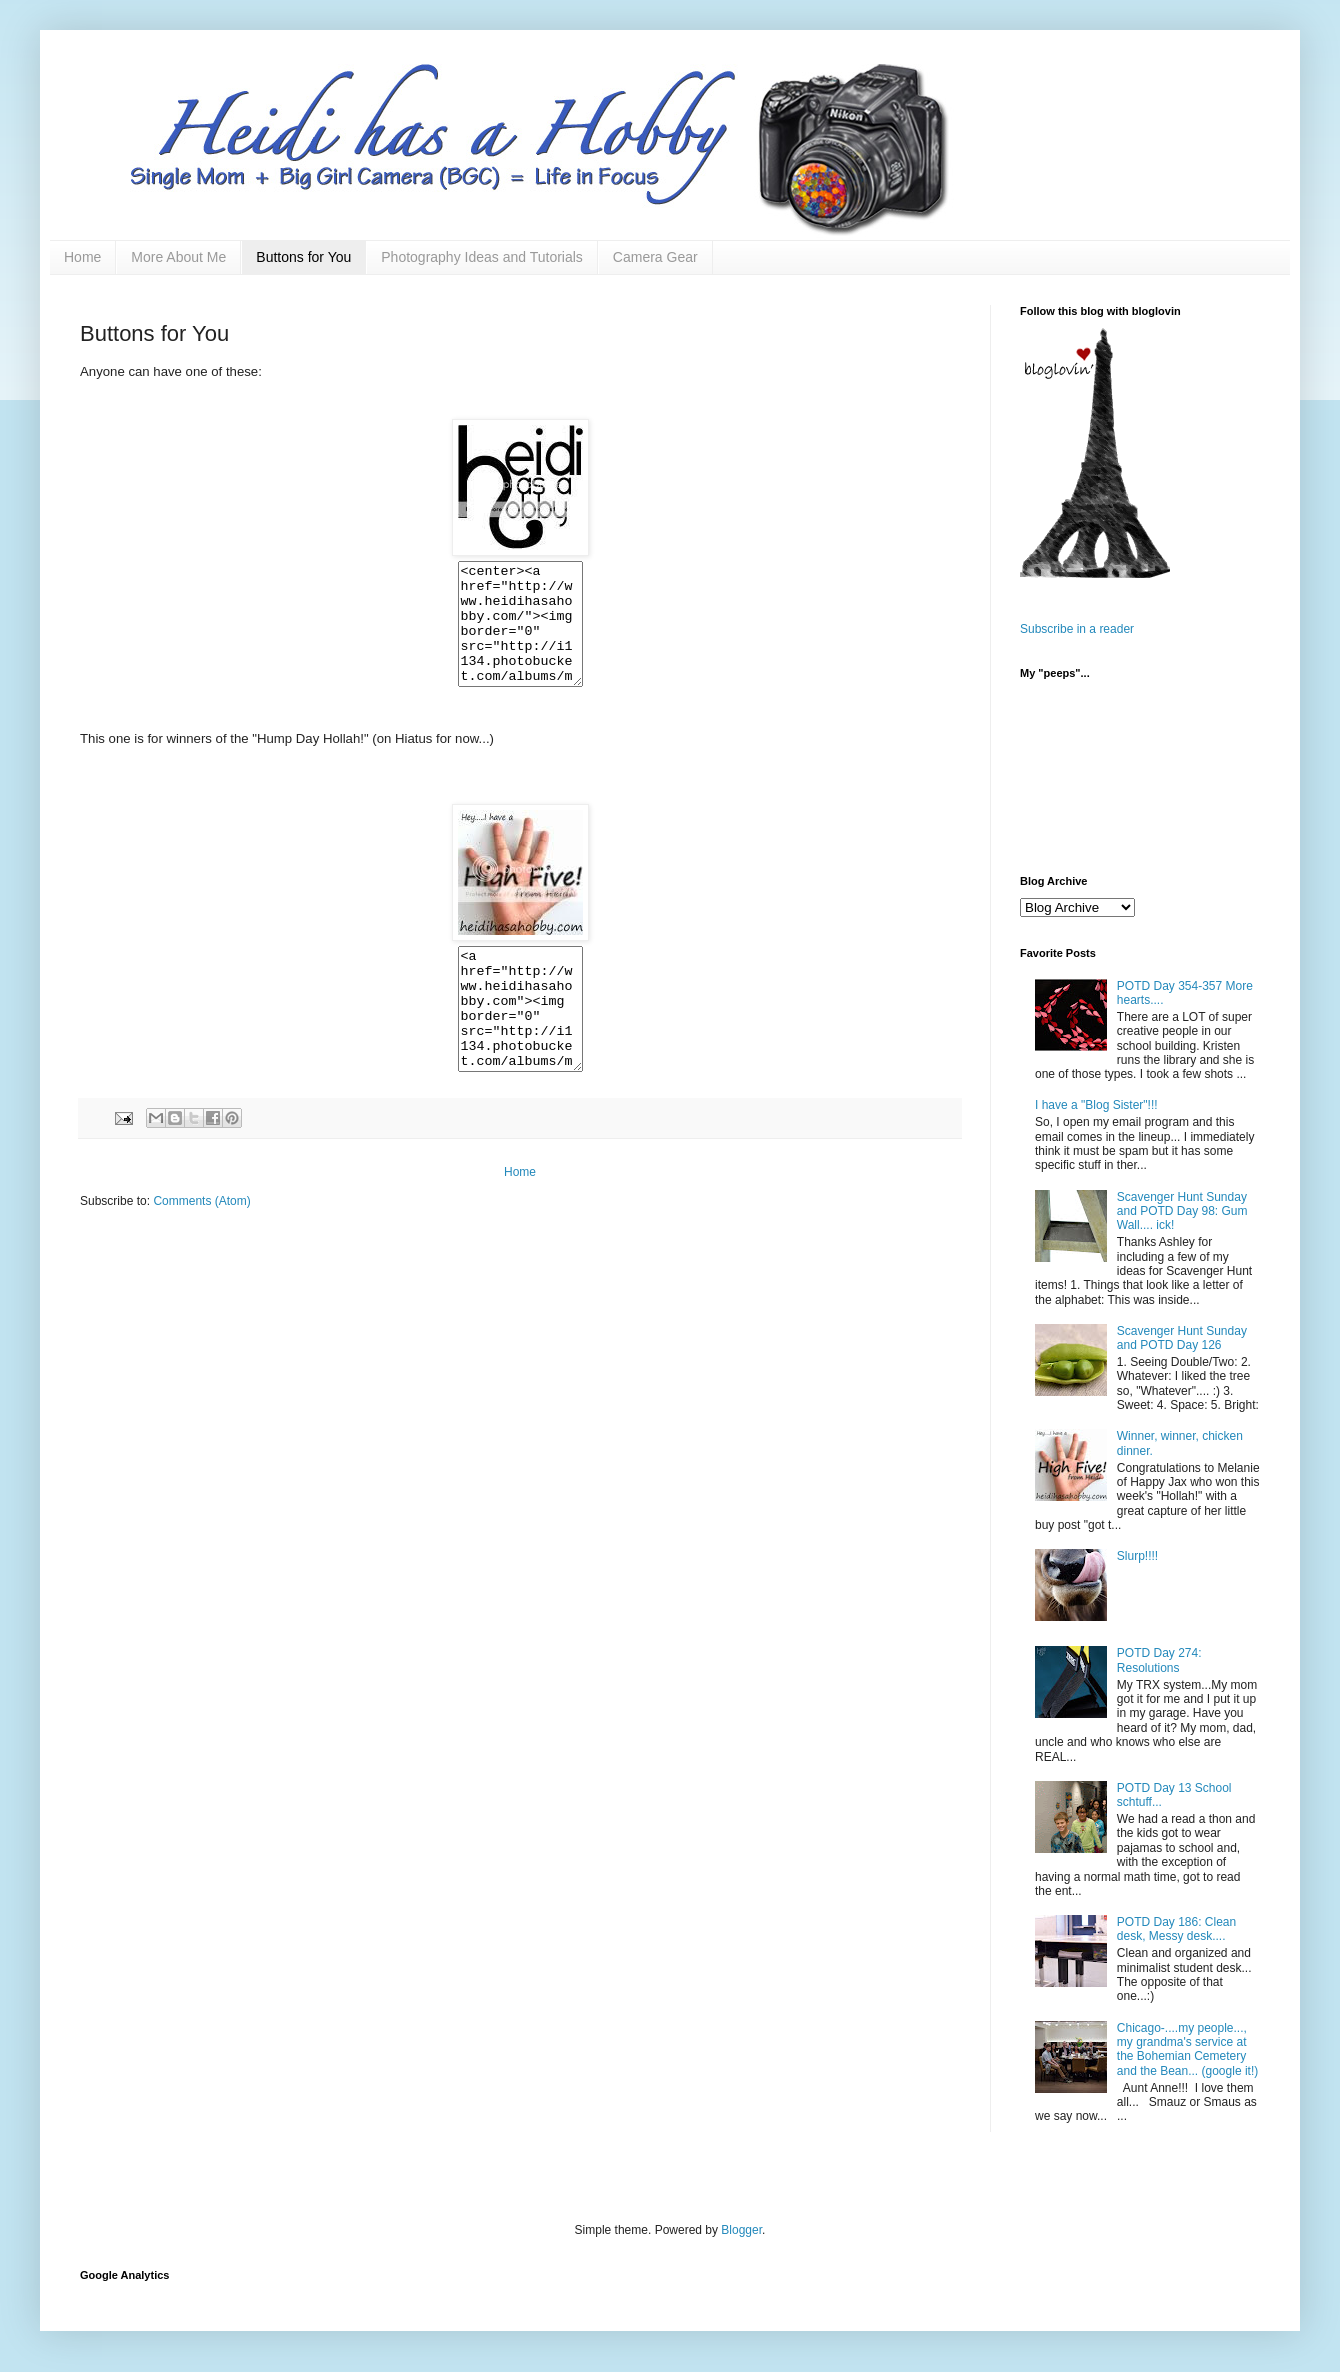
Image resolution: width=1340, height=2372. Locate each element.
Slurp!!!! (1137, 1556)
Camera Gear (655, 257)
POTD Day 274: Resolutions (1159, 1660)
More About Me (178, 257)
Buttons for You (303, 257)
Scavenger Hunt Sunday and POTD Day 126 (1182, 1338)
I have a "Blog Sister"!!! (1096, 1105)
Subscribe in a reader (1077, 629)
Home (82, 257)
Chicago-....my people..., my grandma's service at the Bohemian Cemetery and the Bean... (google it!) (1187, 2049)
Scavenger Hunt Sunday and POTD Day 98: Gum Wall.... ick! (1182, 1211)
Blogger (741, 2230)
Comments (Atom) (201, 1249)
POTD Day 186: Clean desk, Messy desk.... (1176, 1929)
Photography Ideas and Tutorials (482, 257)
